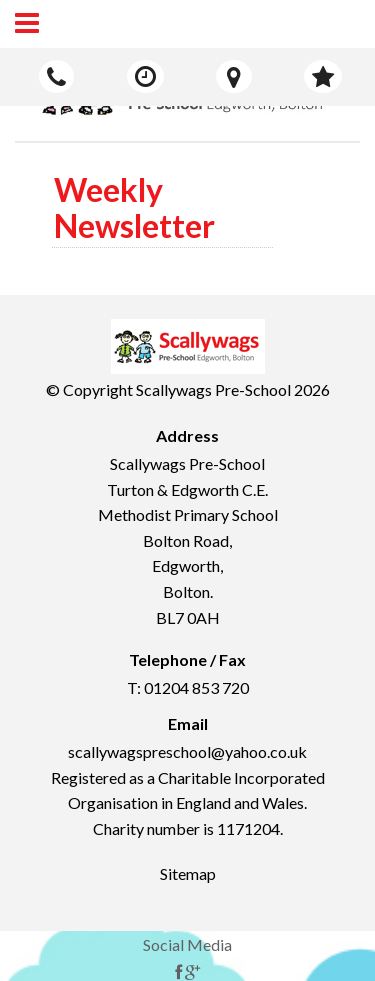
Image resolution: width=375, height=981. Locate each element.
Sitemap (188, 873)
